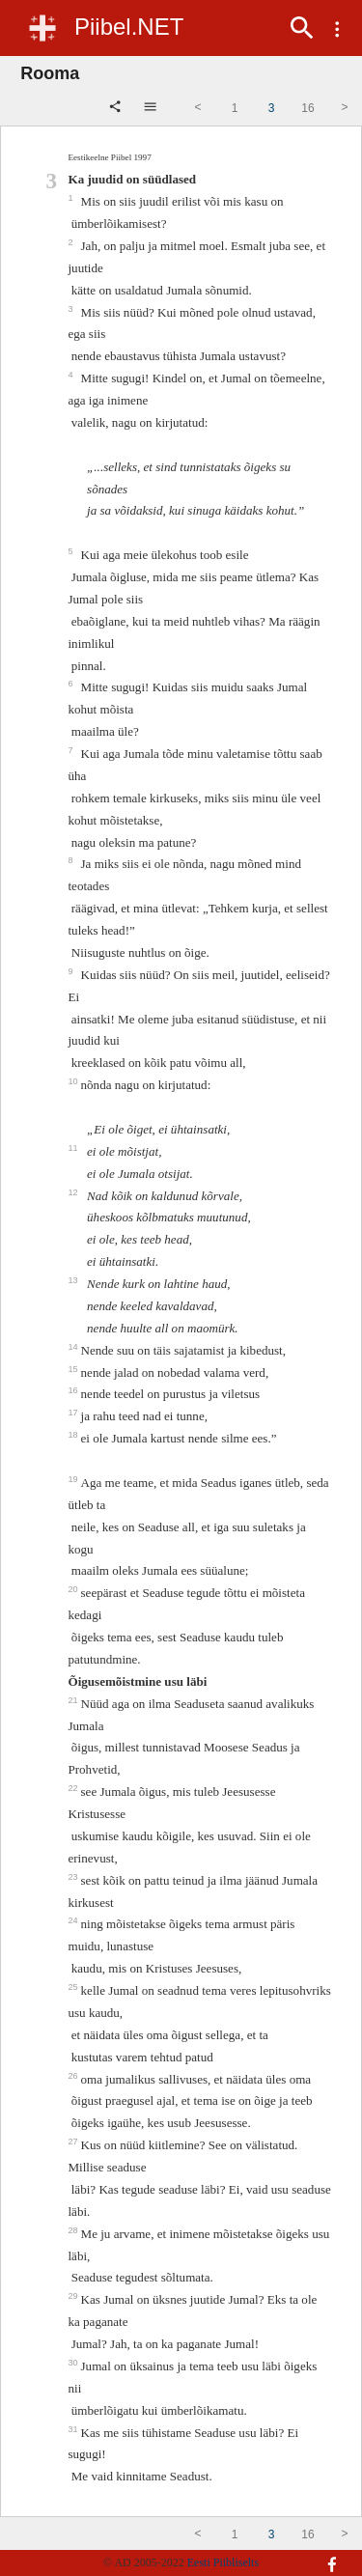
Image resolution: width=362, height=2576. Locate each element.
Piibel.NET (128, 27)
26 (74, 2076)
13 (74, 1280)
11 (74, 1148)
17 (74, 1412)
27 (74, 2141)
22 (74, 1788)
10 (74, 1081)
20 (74, 1589)
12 (74, 1192)
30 (74, 2362)
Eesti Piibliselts (223, 2562)
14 (74, 1347)
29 (74, 2296)
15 (74, 1369)
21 (74, 1700)
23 (74, 1877)
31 (74, 2429)
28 (74, 2230)
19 (74, 1479)
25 (74, 1987)
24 (74, 1920)
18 (74, 1435)
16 (74, 1390)
